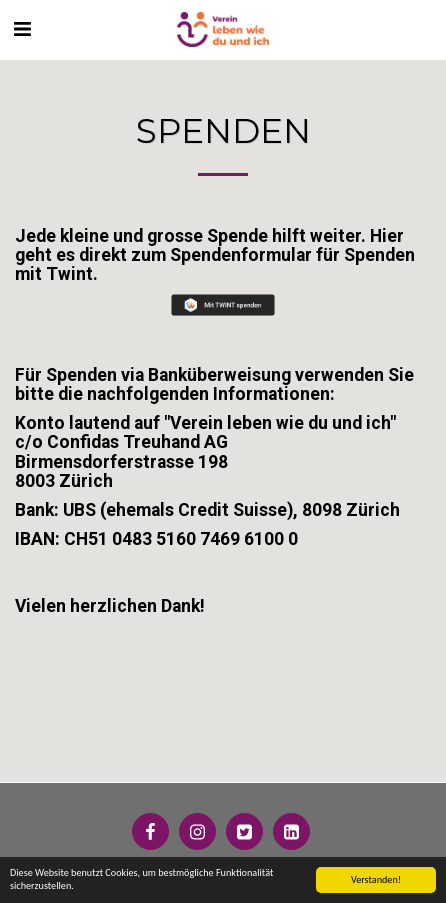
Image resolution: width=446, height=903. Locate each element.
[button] (22, 29)
